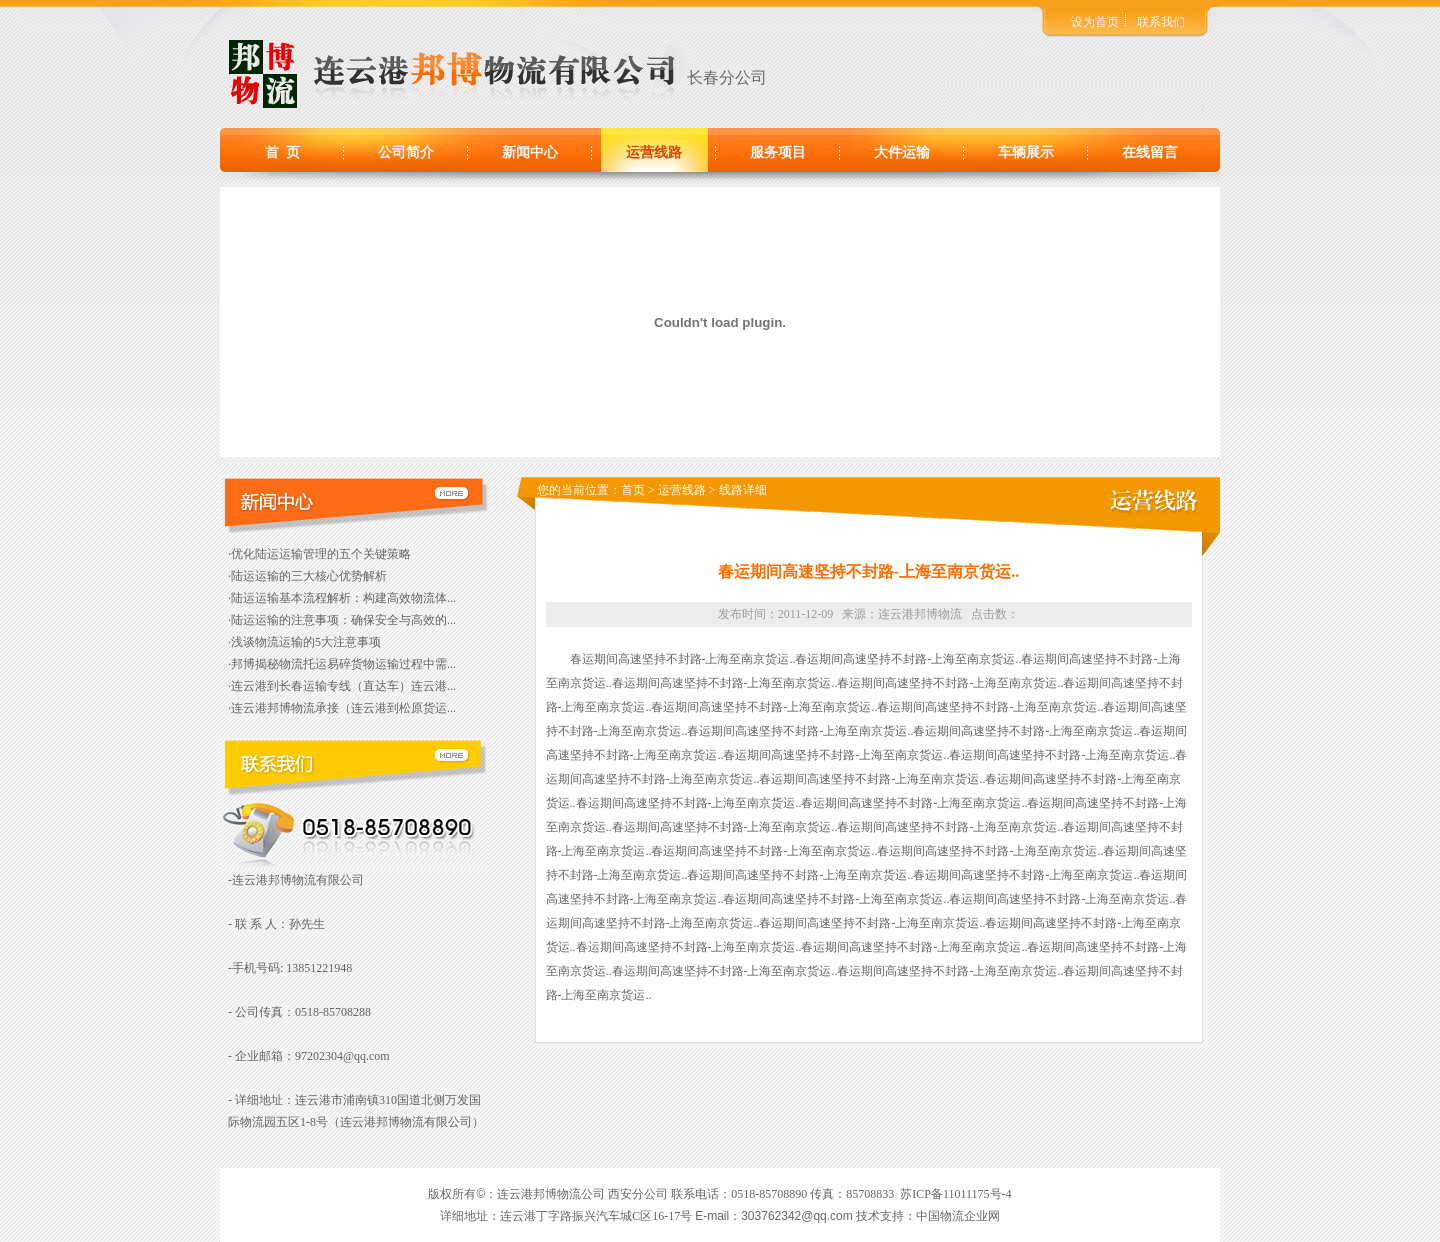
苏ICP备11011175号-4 (955, 1194)
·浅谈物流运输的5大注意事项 (304, 642)
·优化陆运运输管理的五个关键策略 (319, 554)
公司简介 (406, 152)
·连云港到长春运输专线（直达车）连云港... (342, 686)
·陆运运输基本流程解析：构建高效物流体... (342, 598)
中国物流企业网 (958, 1216)
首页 (633, 490)
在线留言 (1150, 152)
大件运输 (902, 152)
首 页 (282, 152)
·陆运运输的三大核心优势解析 (307, 576)
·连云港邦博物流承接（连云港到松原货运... (342, 708)
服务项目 (778, 152)
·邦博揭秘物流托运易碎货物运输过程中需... (342, 664)
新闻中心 (530, 152)
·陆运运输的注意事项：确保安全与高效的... (342, 620)
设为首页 (1095, 22)
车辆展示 (1026, 152)
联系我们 (1161, 22)
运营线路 (654, 152)
